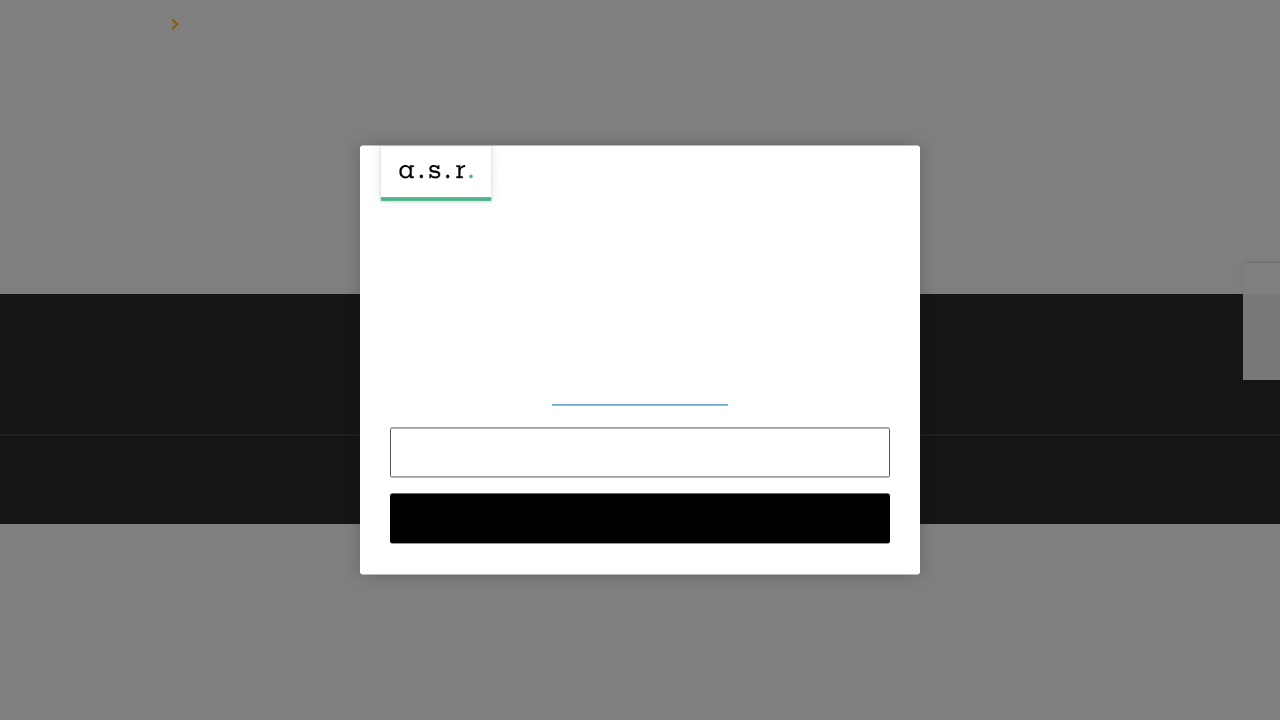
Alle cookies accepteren (640, 519)
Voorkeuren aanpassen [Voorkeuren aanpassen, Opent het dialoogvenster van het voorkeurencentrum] (640, 398)
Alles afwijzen (640, 453)
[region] (640, 359)
